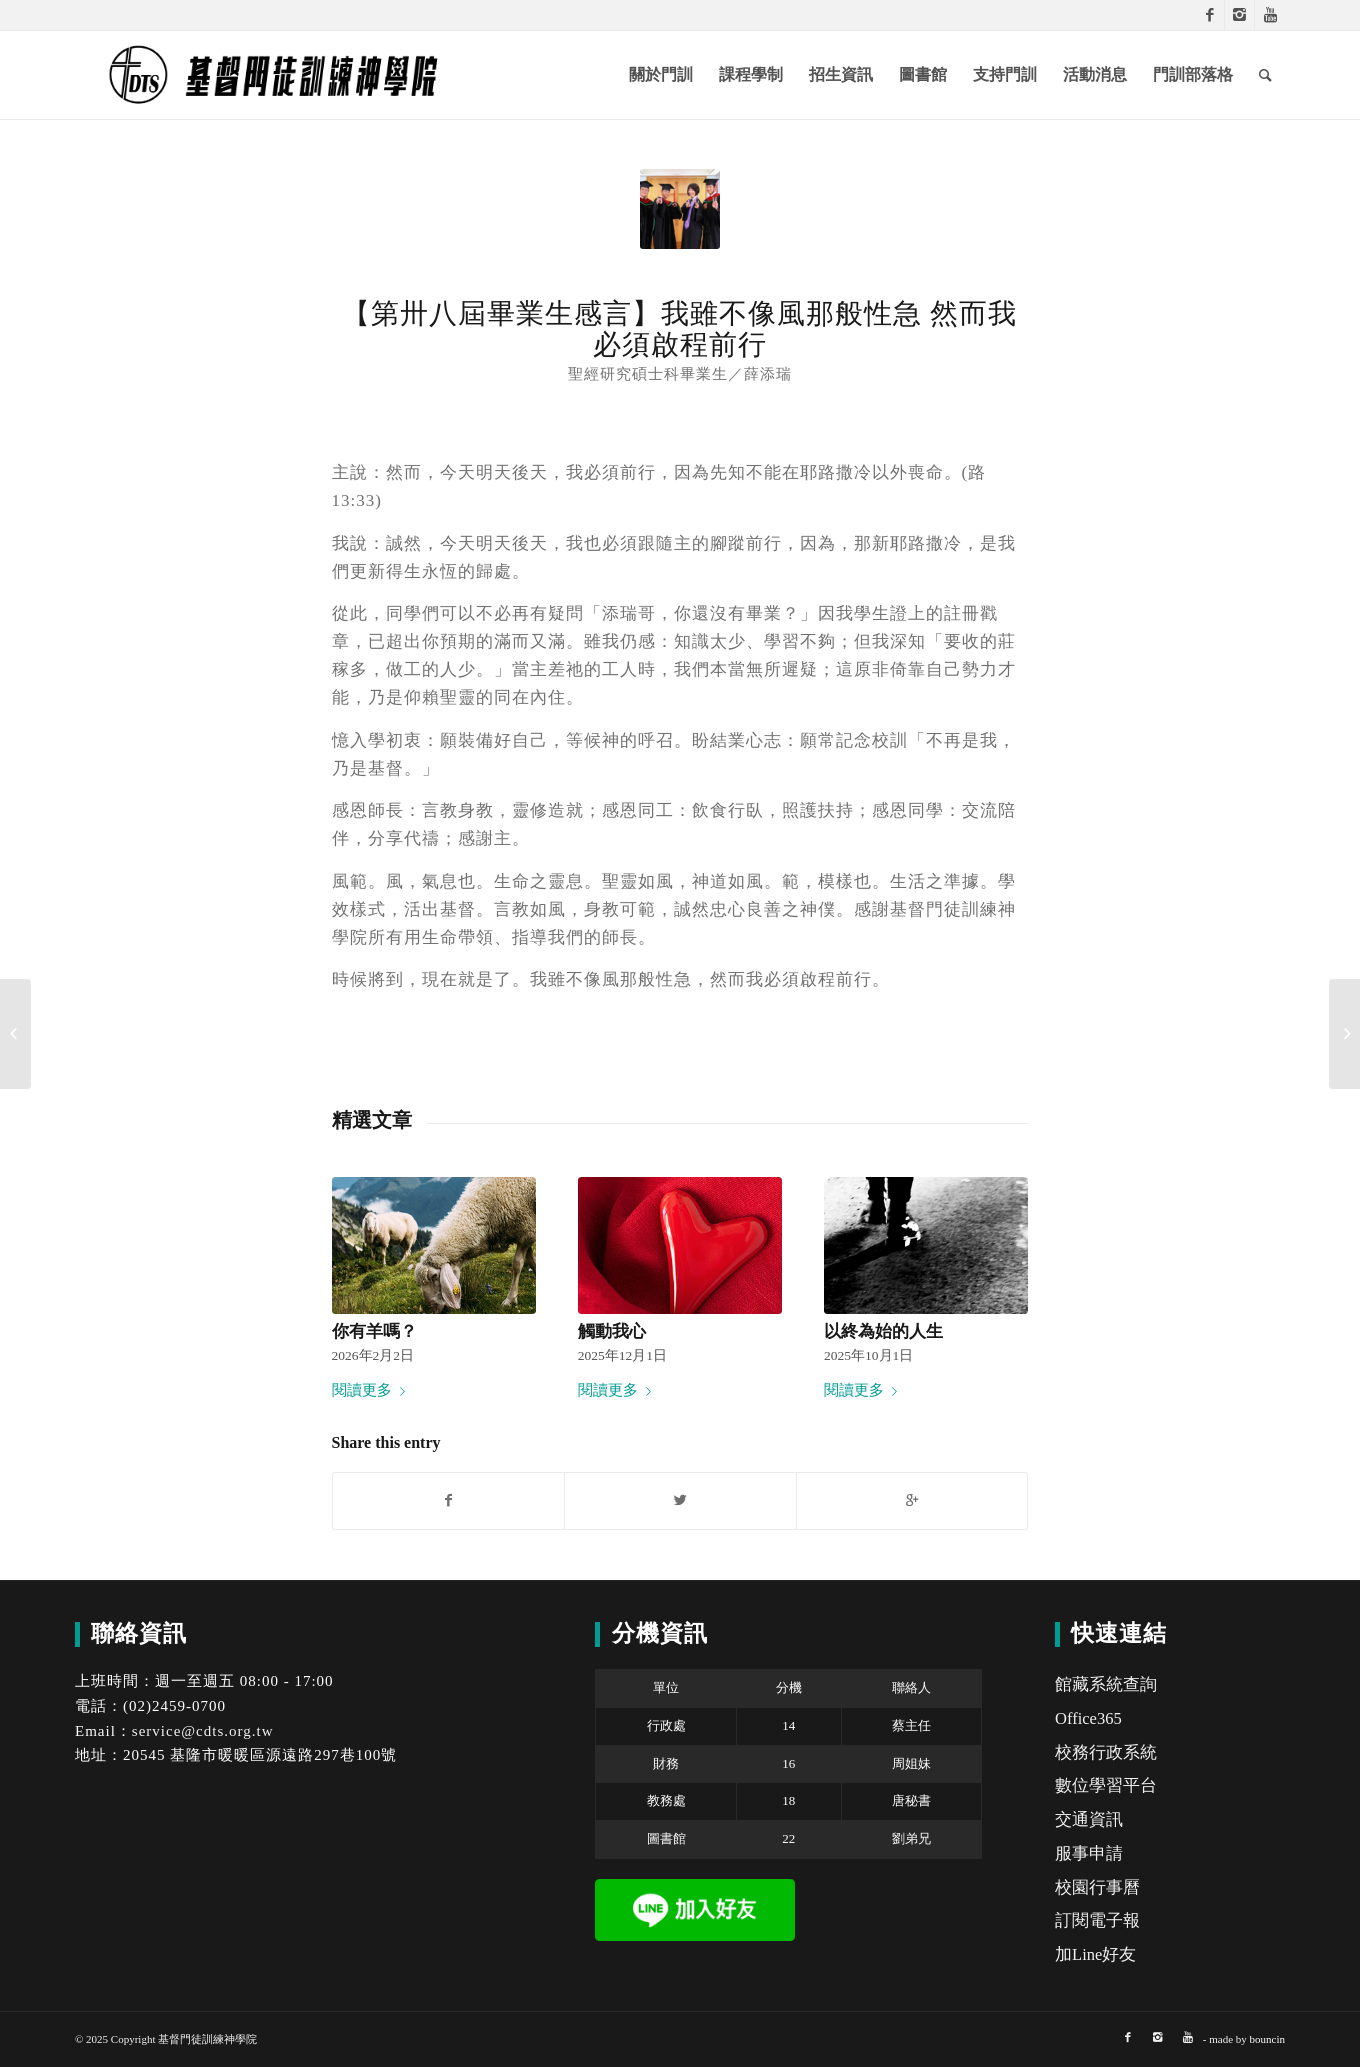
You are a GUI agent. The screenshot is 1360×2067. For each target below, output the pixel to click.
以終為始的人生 (883, 1331)
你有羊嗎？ (374, 1331)
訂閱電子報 (1097, 1920)
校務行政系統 (1106, 1752)
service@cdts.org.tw (203, 1731)
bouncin (1267, 2039)
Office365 (1088, 1718)
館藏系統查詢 (1106, 1684)
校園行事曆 (1097, 1887)
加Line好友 (1095, 1954)
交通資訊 (1089, 1819)
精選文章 (372, 1120)
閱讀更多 (372, 1390)
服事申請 (1089, 1853)
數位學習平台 (1106, 1785)
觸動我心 (612, 1331)
